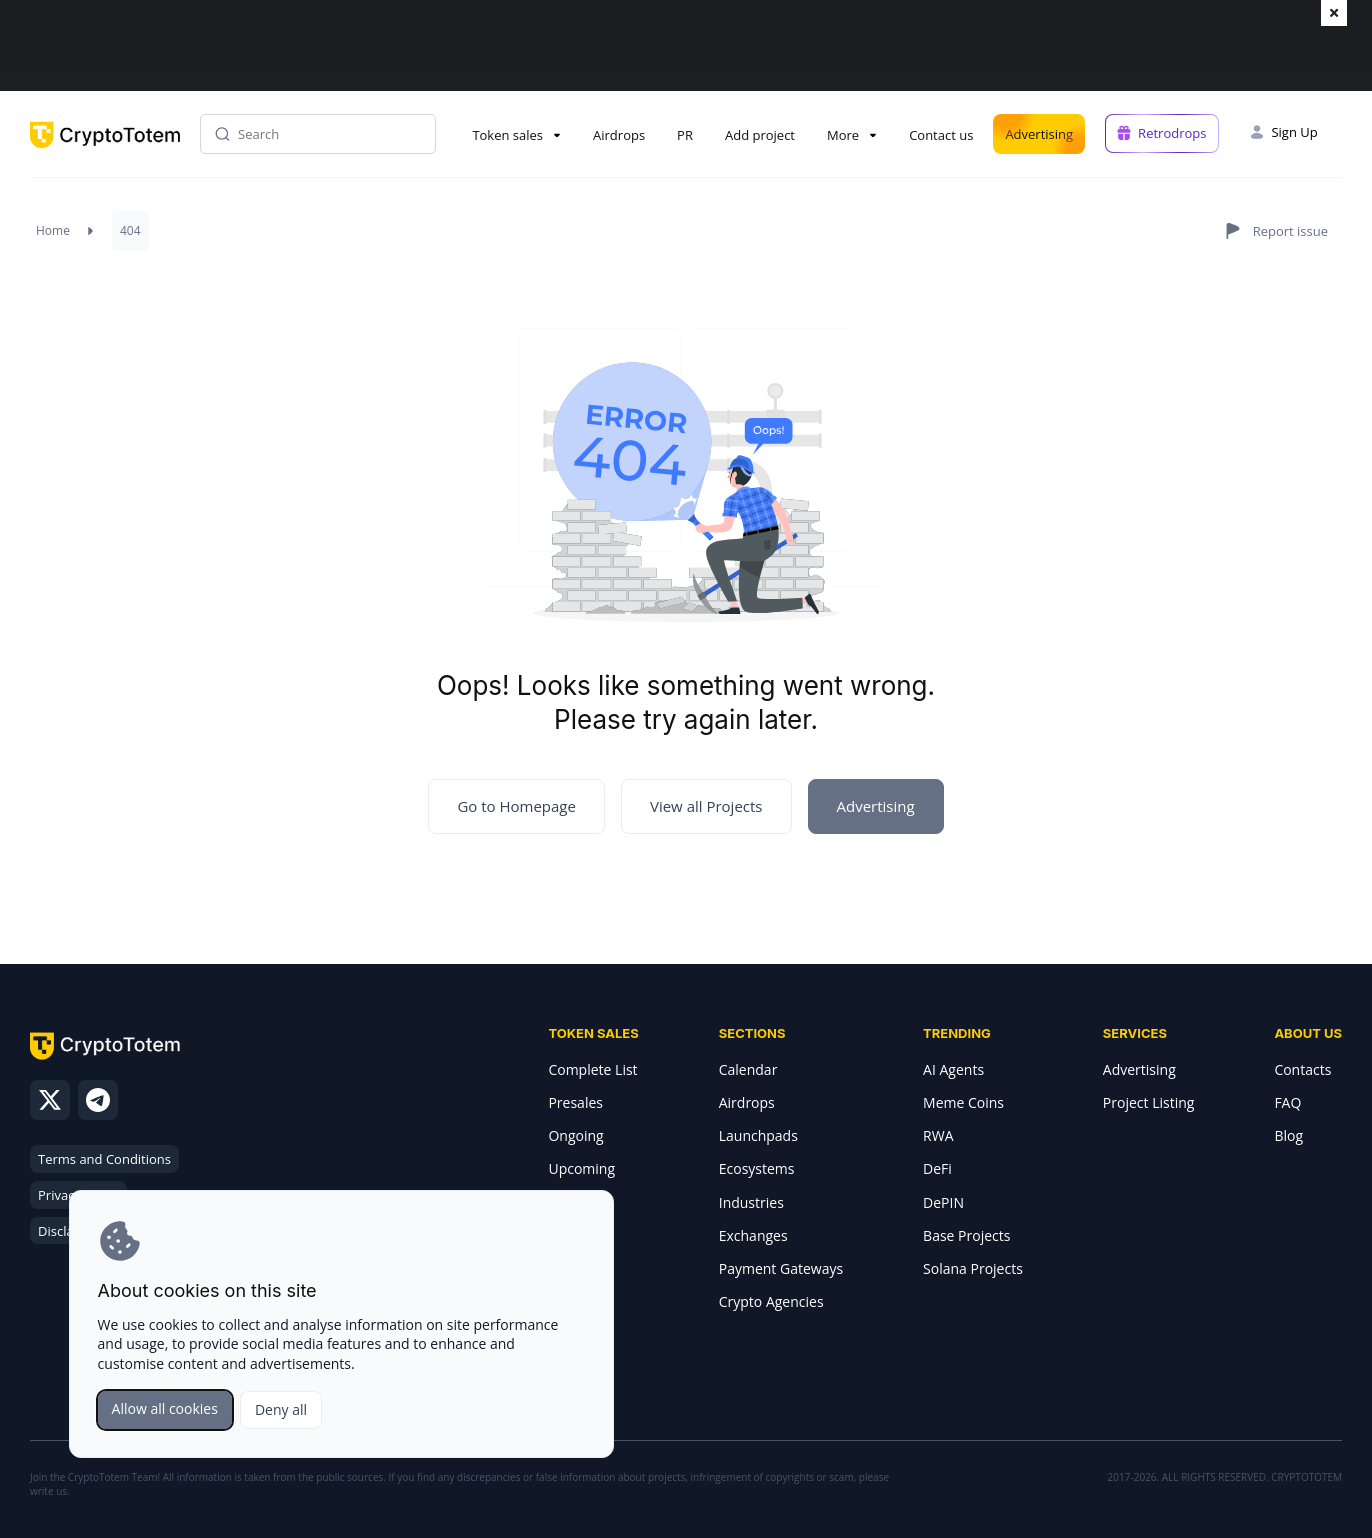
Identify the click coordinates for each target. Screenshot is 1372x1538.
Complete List (592, 1069)
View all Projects (706, 806)
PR (685, 135)
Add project (760, 135)
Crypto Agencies (771, 1301)
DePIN (943, 1202)
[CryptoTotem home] (105, 151)
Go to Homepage (516, 806)
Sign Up (1294, 132)
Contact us (941, 135)
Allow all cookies (165, 1408)
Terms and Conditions (104, 1159)
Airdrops (619, 135)
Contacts (1302, 1069)
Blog (1288, 1135)
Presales (575, 1102)
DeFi (937, 1168)
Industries (751, 1202)
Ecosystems (757, 1168)
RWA (938, 1135)
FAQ (1287, 1102)
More (843, 135)
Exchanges (753, 1235)
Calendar (748, 1069)
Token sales (507, 135)
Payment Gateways (781, 1268)
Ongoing (575, 1135)
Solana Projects (973, 1268)
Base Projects (966, 1235)
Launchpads (758, 1135)
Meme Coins (963, 1102)
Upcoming (581, 1168)
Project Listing (1149, 1102)
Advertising (1039, 134)
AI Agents (953, 1069)
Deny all (281, 1409)
